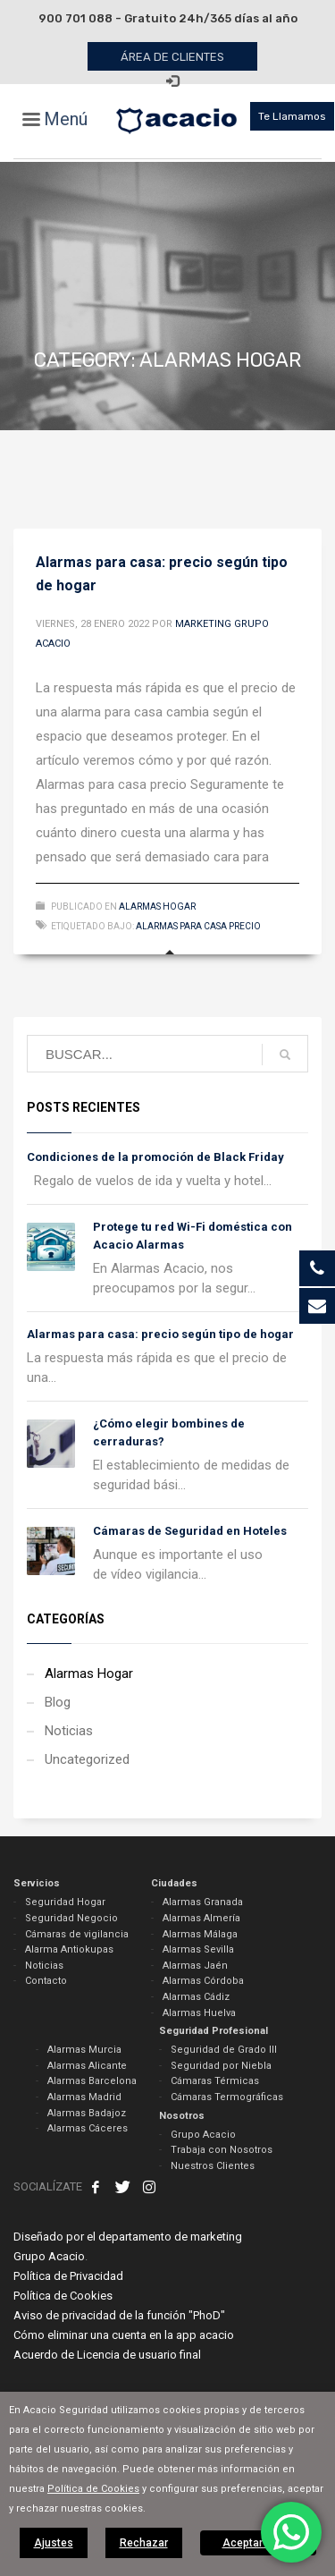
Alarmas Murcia (84, 2049)
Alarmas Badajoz (86, 2113)
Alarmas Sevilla (198, 1949)
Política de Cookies (63, 2295)
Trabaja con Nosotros (221, 2150)
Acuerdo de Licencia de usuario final (107, 2354)
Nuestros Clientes (213, 2166)
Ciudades (174, 1883)
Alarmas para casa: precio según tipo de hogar (160, 1334)
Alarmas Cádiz (196, 1997)
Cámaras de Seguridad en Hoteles (190, 1531)
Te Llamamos (292, 116)
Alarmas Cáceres (87, 2128)
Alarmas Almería (201, 1918)
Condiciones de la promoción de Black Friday (155, 1157)
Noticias (69, 1731)
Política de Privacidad (68, 2276)
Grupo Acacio (203, 2134)
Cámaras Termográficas (227, 2097)
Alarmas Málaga (200, 1934)
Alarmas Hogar (157, 906)
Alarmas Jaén (195, 1965)
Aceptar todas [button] (258, 2543)
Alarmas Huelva (199, 2013)
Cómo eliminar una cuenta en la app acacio (123, 2335)
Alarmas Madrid (84, 2097)
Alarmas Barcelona (92, 2081)
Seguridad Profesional (213, 2031)
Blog (58, 1702)
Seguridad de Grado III (224, 2049)
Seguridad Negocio (71, 1918)
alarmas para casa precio (198, 926)
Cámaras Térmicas (215, 2081)
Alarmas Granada (203, 1902)
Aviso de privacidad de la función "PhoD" (119, 2315)
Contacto (46, 1981)
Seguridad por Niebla (221, 2066)
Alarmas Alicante (87, 2066)
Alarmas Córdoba (203, 1981)
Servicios (36, 1883)
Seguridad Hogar (65, 1902)
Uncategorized (87, 1759)
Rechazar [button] (144, 2543)
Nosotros (182, 2116)
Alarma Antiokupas (69, 1949)
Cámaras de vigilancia (77, 1934)
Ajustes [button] (53, 2543)
